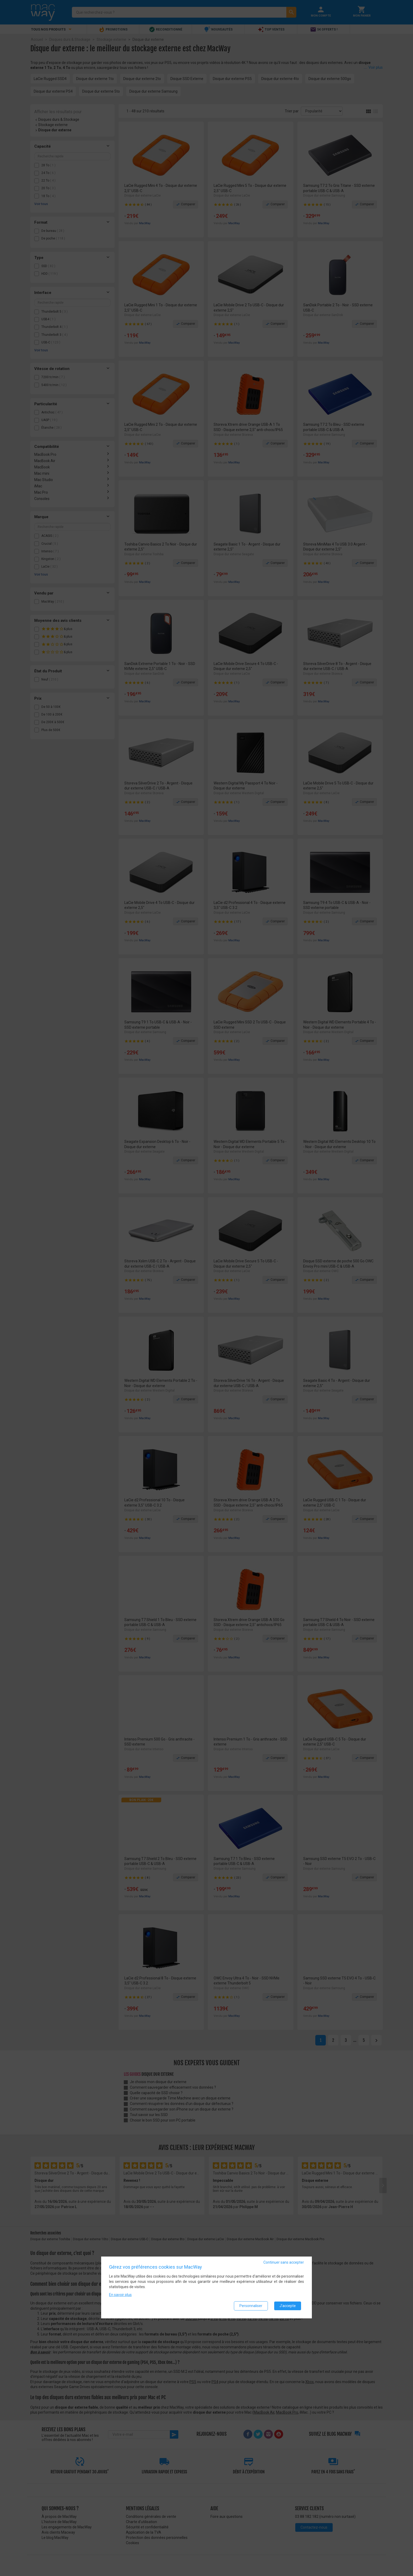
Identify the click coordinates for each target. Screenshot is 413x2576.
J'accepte (287, 2306)
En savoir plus (120, 2295)
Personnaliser (250, 2306)
